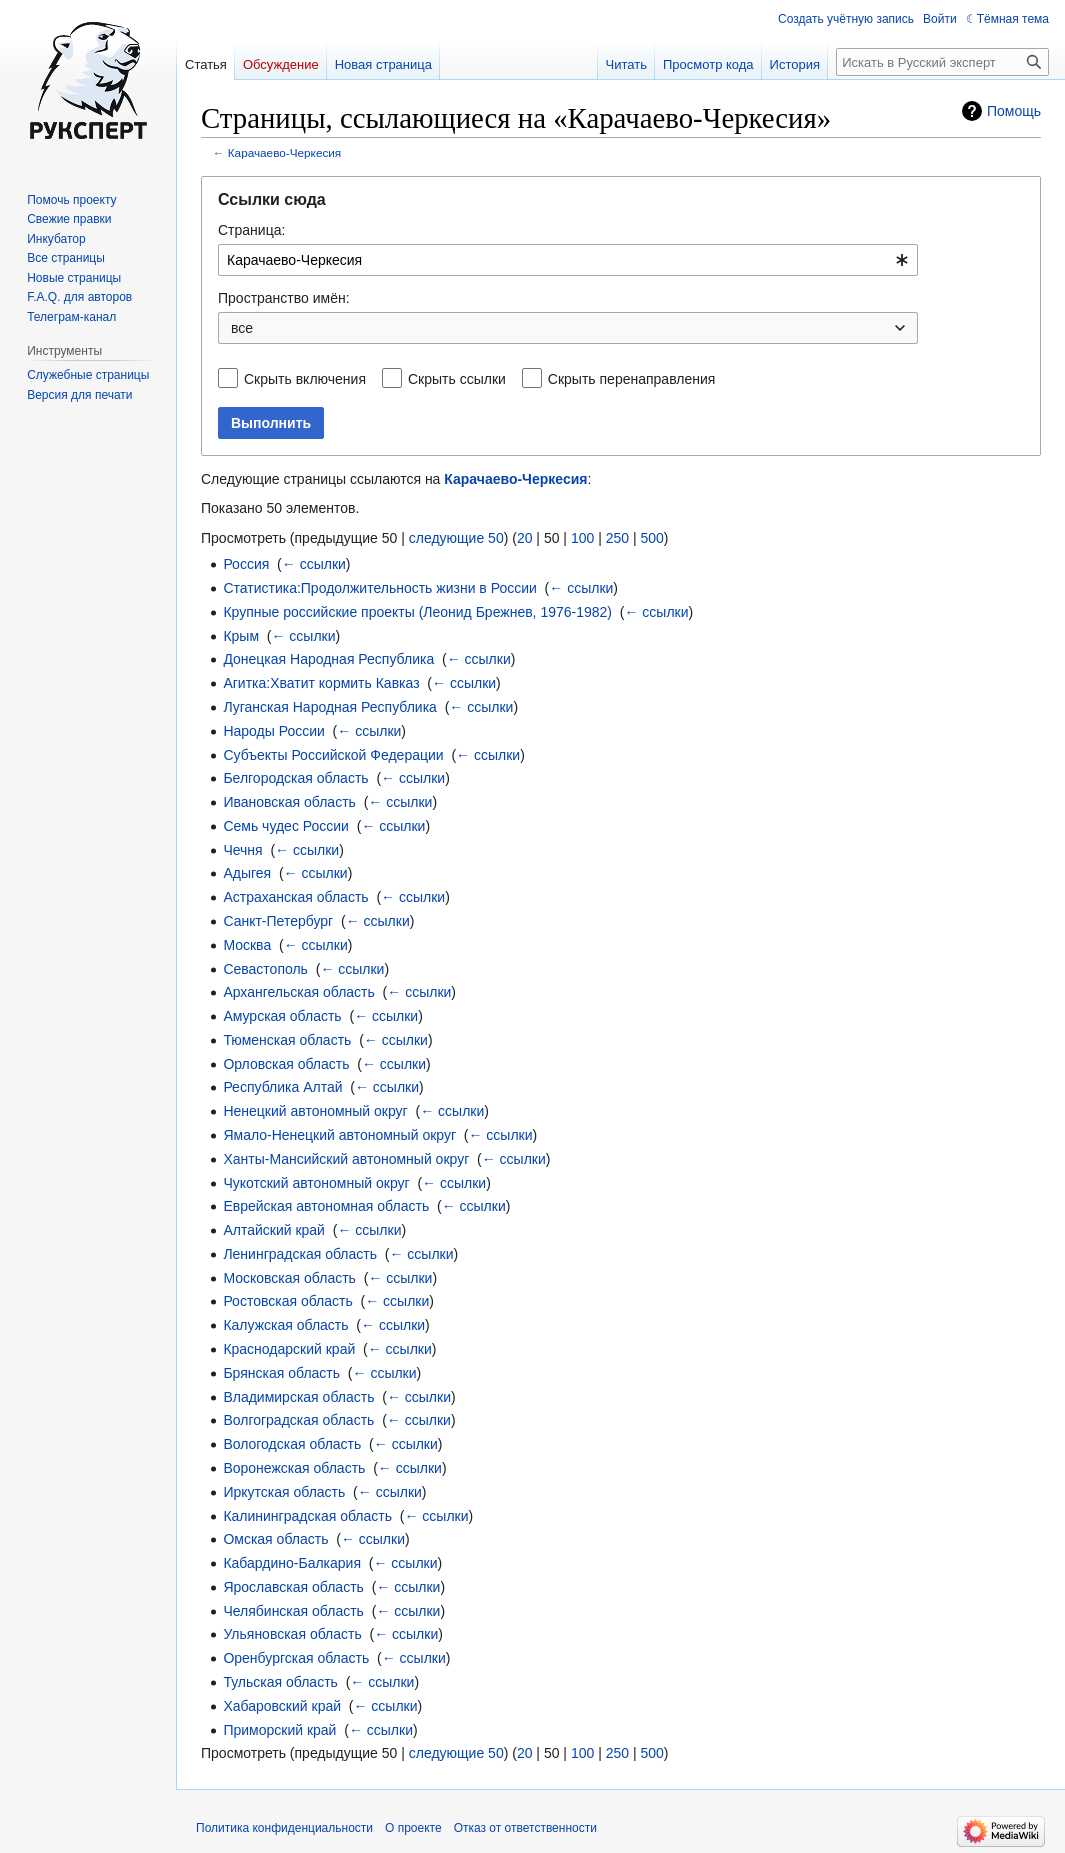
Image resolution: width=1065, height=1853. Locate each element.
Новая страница (383, 64)
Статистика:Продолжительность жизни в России (379, 588)
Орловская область (286, 1064)
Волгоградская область (298, 1420)
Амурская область (282, 1016)
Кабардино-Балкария (292, 1563)
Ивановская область (289, 802)
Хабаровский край (282, 1706)
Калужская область (285, 1325)
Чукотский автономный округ (316, 1183)
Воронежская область (294, 1468)
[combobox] (568, 260)
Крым (241, 636)
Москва (247, 945)
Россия (246, 564)
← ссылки (314, 564)
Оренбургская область (296, 1658)
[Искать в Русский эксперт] (942, 62)
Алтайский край (274, 1230)
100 (582, 538)
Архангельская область (298, 992)
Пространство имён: (284, 298)
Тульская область (280, 1682)
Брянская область (281, 1373)
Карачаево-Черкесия (284, 152)
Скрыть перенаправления (632, 379)
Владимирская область (298, 1397)
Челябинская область (293, 1611)
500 (651, 538)
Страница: (251, 230)
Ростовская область (287, 1301)
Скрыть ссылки (457, 379)
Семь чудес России (286, 826)
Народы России (273, 731)
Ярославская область (293, 1587)
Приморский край (279, 1730)
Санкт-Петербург (278, 921)
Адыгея (247, 873)
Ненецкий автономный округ (315, 1111)
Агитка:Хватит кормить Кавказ (321, 683)
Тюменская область (287, 1040)
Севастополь (265, 969)
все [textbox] (242, 328)
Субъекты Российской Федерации (333, 755)
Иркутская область (284, 1492)
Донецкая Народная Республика (328, 659)
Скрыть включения (305, 379)
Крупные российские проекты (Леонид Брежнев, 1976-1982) (417, 612)
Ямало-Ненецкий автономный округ (339, 1135)
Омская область (275, 1539)
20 (525, 538)
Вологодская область (292, 1444)
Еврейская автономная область (326, 1206)
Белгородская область (295, 778)
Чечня (242, 850)
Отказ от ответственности (525, 1828)
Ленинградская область (300, 1254)
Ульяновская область (292, 1634)
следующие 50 (456, 538)
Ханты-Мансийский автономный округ (346, 1159)
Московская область (289, 1278)
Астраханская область (295, 897)
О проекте (413, 1828)
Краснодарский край (289, 1349)
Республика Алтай (282, 1087)
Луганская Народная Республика (330, 707)
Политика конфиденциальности (284, 1828)
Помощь (1014, 111)
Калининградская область (307, 1516)
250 (617, 538)
